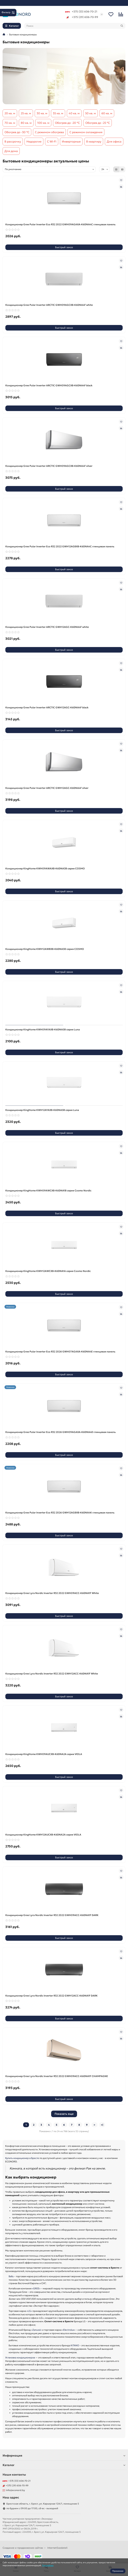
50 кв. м (90, 113)
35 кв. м (58, 113)
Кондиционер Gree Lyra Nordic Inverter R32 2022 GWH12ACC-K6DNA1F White (51, 1673)
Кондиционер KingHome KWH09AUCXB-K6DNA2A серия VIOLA (43, 1754)
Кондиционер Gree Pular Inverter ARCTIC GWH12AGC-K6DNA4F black (46, 707)
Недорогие (33, 141)
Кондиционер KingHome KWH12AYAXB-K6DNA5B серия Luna (42, 1110)
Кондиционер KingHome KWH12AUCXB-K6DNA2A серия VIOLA (43, 1834)
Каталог (64, 2465)
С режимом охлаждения (85, 132)
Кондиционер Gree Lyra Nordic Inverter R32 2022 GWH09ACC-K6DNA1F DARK (51, 1915)
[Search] (75, 26)
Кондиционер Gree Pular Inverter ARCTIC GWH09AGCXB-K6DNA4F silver (48, 465)
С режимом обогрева (49, 132)
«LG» (29, 2311)
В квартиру (93, 141)
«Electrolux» (68, 2329)
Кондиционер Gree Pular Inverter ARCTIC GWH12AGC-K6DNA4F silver (46, 788)
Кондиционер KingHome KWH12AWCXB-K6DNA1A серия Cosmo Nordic (48, 1271)
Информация (64, 2455)
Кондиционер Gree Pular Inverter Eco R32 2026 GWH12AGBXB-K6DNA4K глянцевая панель (60, 1512)
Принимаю (117, 2571)
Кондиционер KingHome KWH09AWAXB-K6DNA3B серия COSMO (45, 868)
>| (102, 2124)
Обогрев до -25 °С (97, 122)
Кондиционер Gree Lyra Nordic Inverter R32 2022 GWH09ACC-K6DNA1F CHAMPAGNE (56, 2076)
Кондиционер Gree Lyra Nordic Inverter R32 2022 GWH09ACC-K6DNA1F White (52, 1593)
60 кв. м (106, 113)
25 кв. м (26, 113)
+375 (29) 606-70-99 (81, 17)
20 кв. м (9, 113)
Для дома (11, 151)
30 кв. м (42, 113)
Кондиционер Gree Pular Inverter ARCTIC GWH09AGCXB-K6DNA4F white (49, 304)
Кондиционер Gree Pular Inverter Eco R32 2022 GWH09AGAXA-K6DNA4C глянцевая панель (60, 224)
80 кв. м (26, 122)
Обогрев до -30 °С (16, 132)
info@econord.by (15, 2490)
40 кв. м (74, 113)
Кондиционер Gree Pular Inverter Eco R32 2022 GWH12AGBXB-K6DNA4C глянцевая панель (59, 546)
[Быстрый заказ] (64, 247)
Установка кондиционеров (20, 2357)
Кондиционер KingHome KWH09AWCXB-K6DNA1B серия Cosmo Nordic (48, 1190)
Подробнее (48, 2565)
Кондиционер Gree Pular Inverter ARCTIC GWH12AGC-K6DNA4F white (47, 627)
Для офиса (114, 141)
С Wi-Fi (51, 141)
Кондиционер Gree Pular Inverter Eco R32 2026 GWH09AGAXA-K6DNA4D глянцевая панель (60, 1432)
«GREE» (36, 2288)
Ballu (11, 2276)
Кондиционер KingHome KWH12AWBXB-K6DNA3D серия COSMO (44, 949)
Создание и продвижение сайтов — (35, 2547)
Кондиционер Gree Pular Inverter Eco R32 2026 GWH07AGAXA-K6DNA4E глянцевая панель (60, 1351)
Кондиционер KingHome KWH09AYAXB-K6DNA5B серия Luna (42, 1029)
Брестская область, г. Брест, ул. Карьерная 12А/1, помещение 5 (42, 2503)
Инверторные (71, 141)
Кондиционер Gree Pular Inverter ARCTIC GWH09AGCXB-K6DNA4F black (48, 385)
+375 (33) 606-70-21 (81, 12)
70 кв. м (9, 122)
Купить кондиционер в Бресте (22, 2158)
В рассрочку (12, 141)
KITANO (75, 2345)
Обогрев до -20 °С (67, 122)
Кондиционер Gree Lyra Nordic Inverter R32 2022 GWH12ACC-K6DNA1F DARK (51, 1995)
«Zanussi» (36, 2329)
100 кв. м (43, 122)
